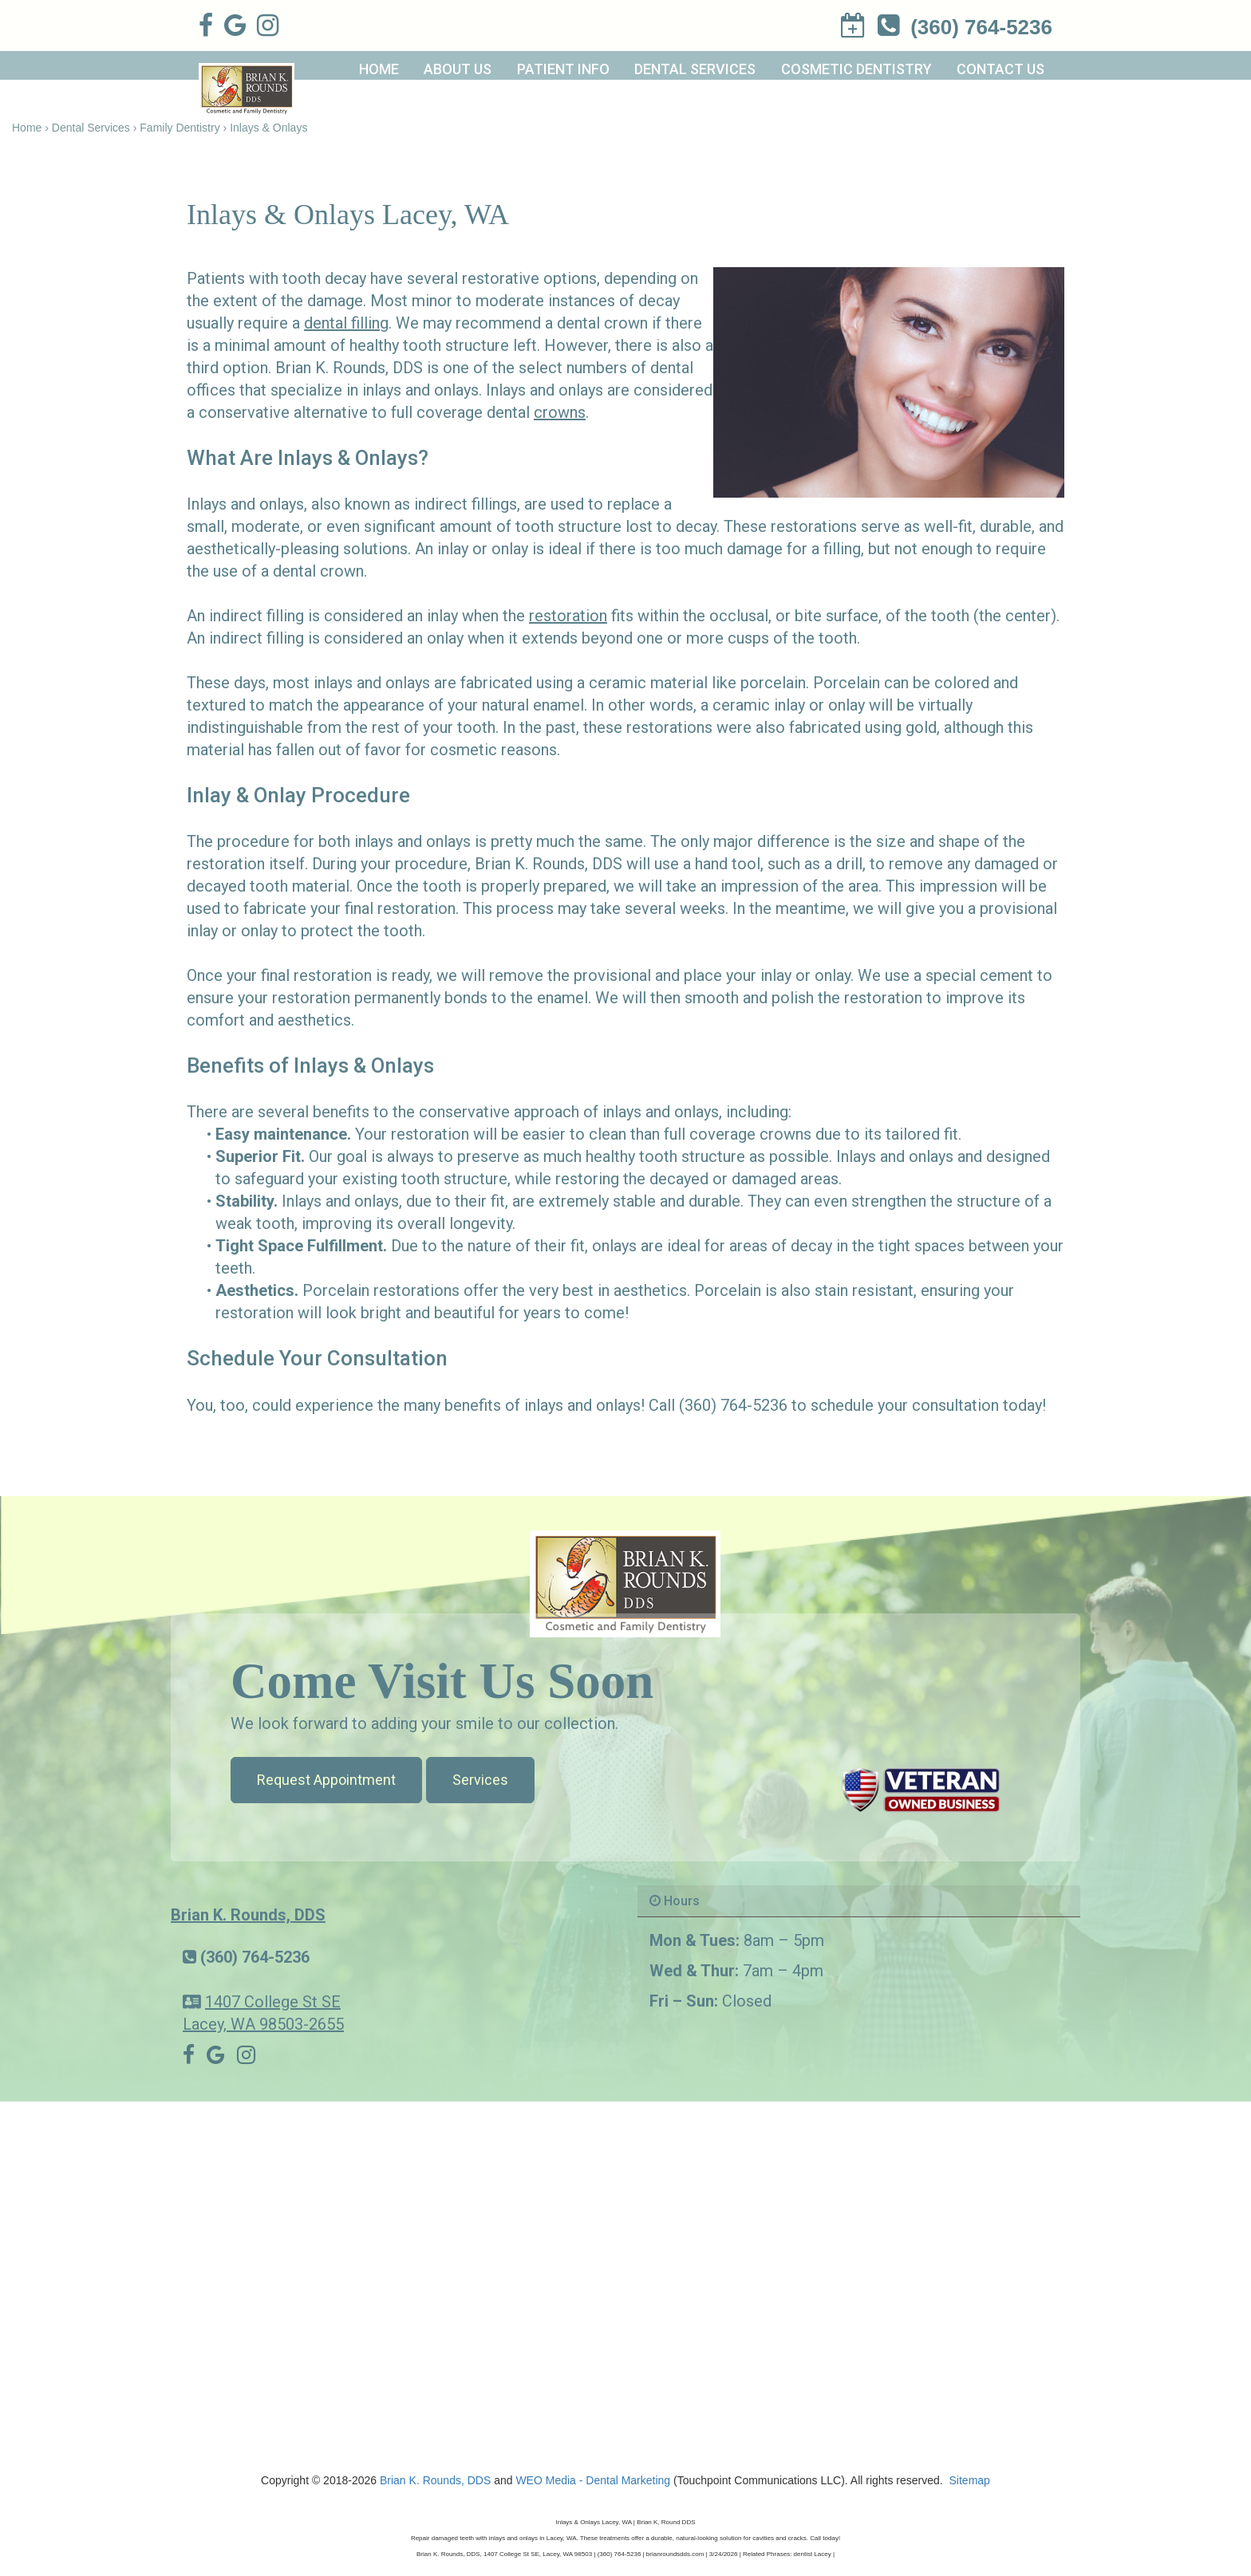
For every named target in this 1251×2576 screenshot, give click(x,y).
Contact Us (1000, 69)
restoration (568, 615)
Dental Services (695, 69)
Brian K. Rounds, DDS (248, 1914)
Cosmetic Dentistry (856, 69)
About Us (457, 69)
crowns (560, 412)
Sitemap (969, 2480)
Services (480, 1779)
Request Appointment (326, 1779)
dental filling (346, 323)
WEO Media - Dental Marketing (592, 2480)
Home (379, 69)
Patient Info (563, 69)
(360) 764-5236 (255, 1957)
